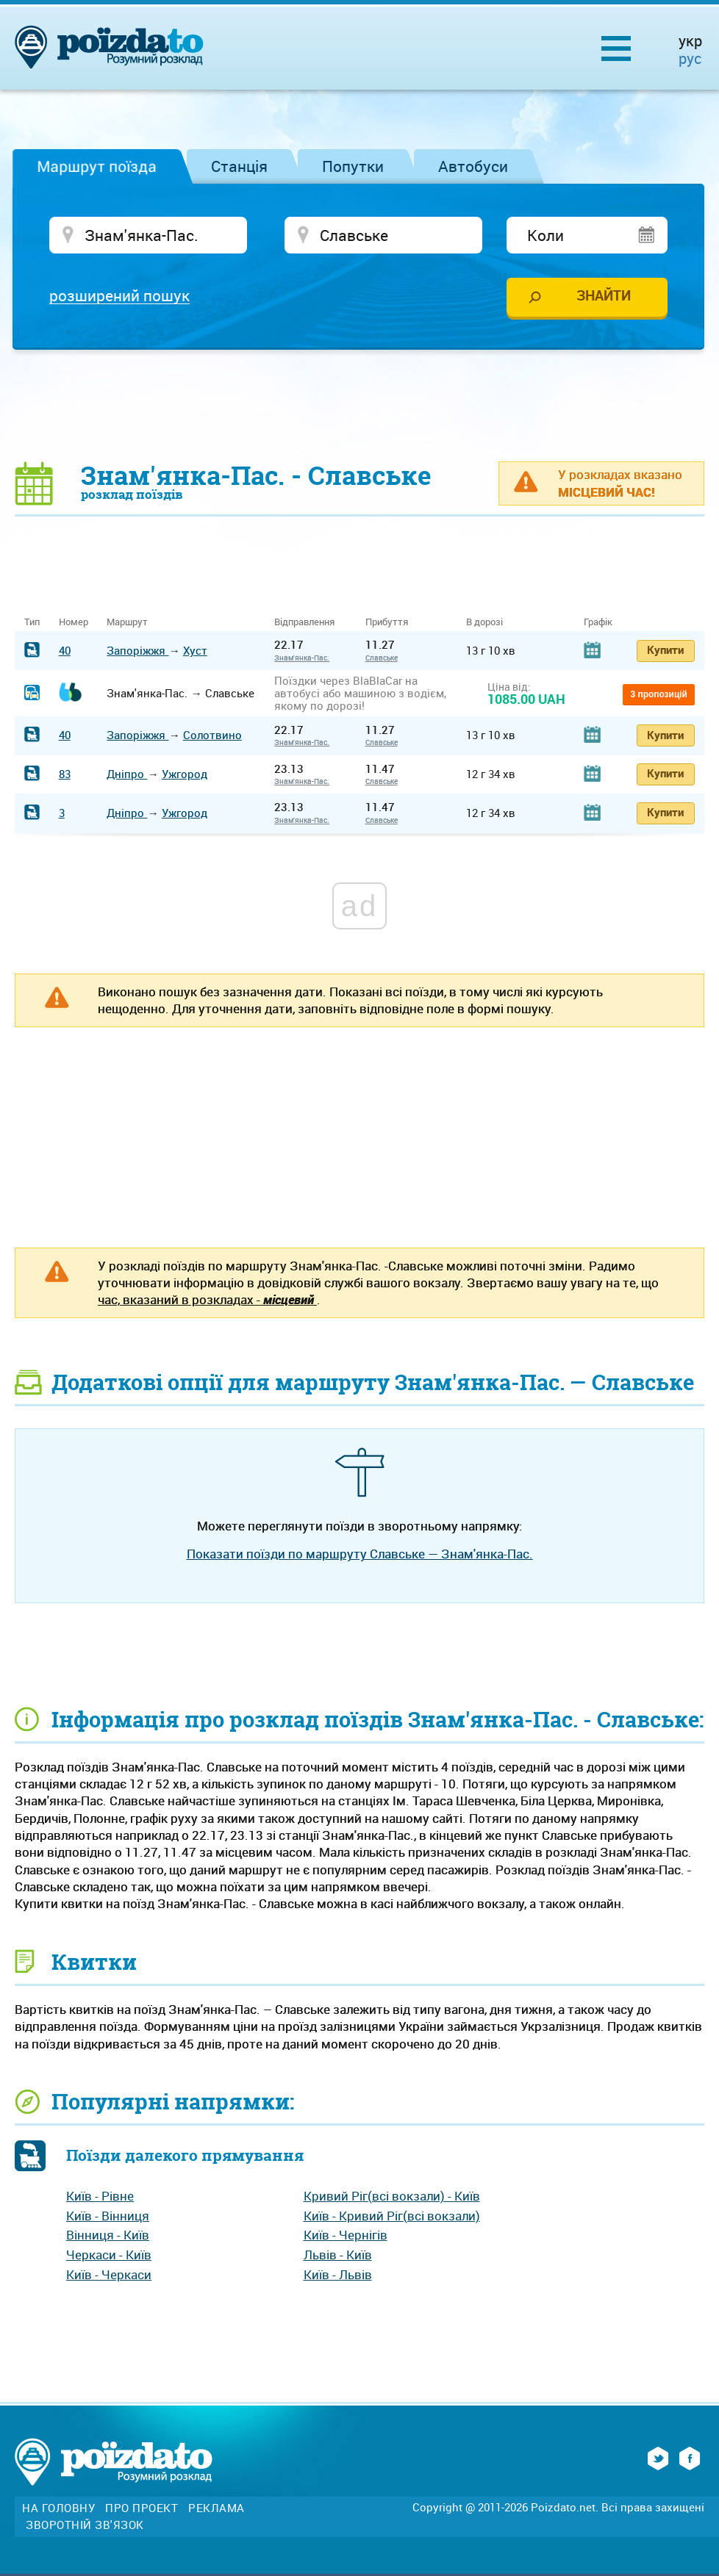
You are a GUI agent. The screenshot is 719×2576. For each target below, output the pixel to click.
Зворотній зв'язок (85, 2525)
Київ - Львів (338, 2274)
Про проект (141, 2508)
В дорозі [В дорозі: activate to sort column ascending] (484, 622)
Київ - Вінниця (107, 2215)
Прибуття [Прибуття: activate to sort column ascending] (386, 622)
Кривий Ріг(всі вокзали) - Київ (392, 2195)
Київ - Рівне (100, 2195)
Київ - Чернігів (345, 2234)
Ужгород (184, 773)
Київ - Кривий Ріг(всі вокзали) (392, 2215)
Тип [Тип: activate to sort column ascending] (32, 622)
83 (65, 773)
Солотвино (212, 734)
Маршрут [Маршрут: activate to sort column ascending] (127, 622)
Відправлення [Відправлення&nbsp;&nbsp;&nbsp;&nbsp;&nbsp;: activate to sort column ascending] (310, 622)
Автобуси (473, 166)
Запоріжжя (137, 650)
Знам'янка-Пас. (301, 657)
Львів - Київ (338, 2254)
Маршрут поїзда (97, 166)
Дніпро (127, 773)
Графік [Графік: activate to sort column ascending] (598, 622)
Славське (381, 657)
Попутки (353, 166)
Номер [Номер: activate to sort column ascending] (73, 622)
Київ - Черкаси (108, 2274)
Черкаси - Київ (108, 2254)
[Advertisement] (359, 405)
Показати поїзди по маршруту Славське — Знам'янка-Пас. (360, 1553)
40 (65, 650)
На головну (58, 2508)
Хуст (195, 650)
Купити (665, 649)
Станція (239, 166)
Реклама (216, 2508)
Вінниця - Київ (107, 2234)
